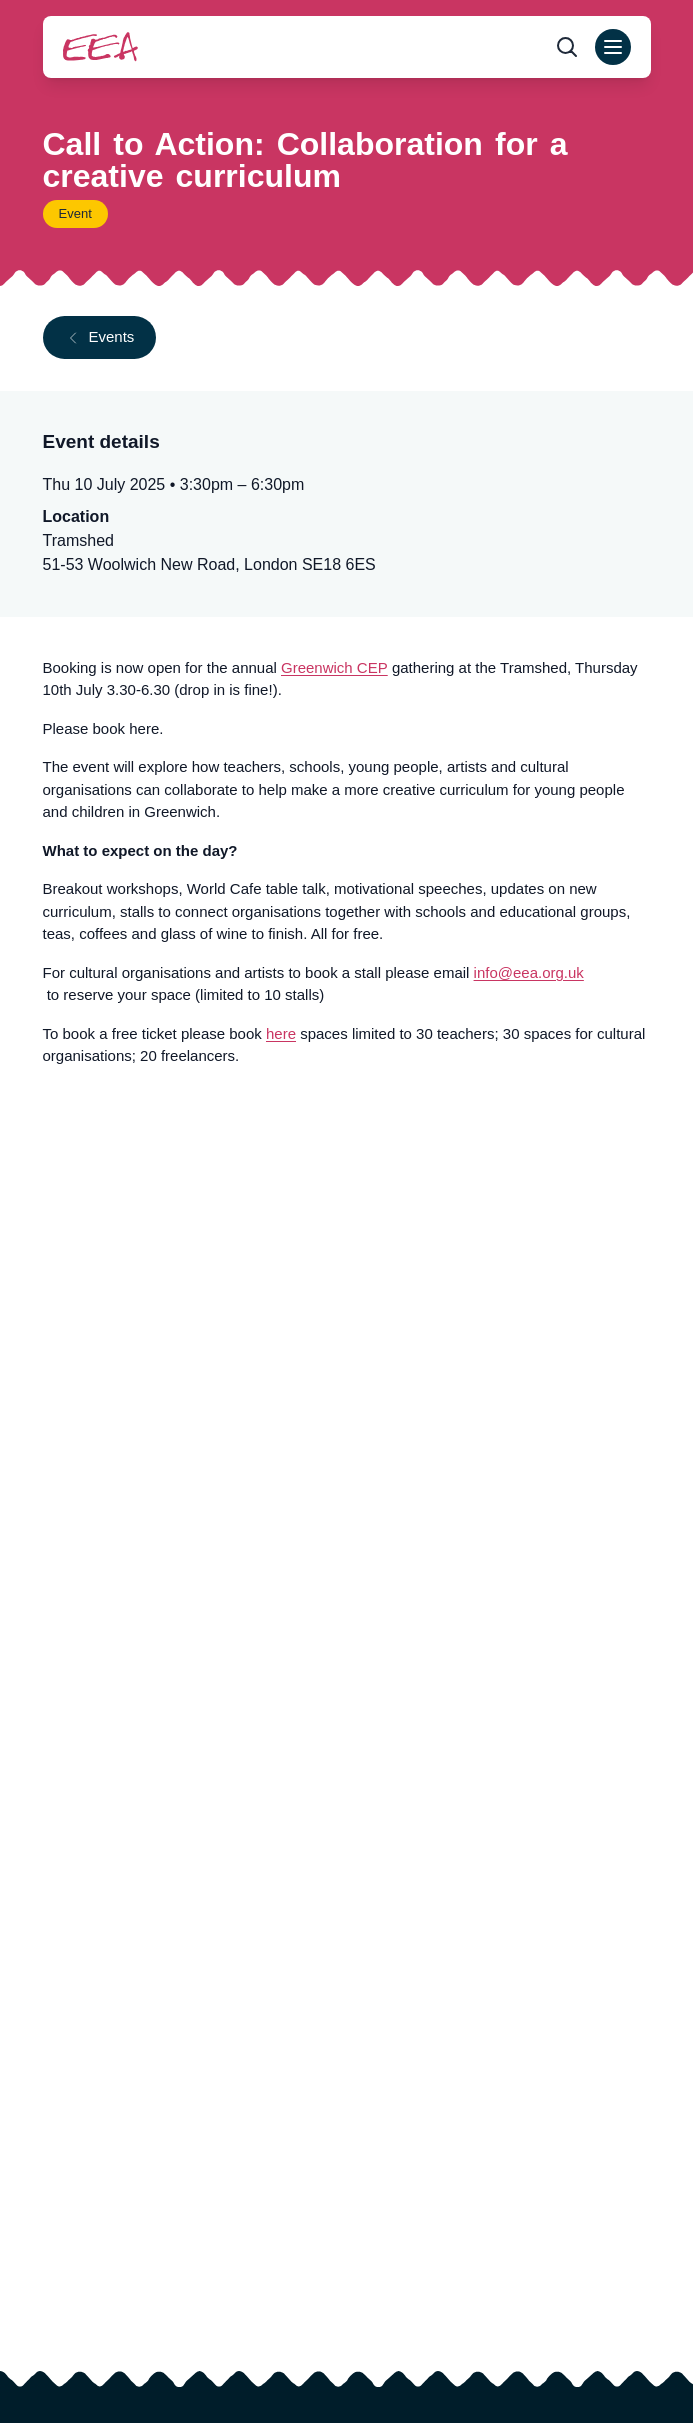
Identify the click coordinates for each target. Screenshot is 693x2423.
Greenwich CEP (334, 667)
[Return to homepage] (100, 46)
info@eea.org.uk (529, 972)
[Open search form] (567, 47)
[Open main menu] (613, 47)
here (281, 1033)
